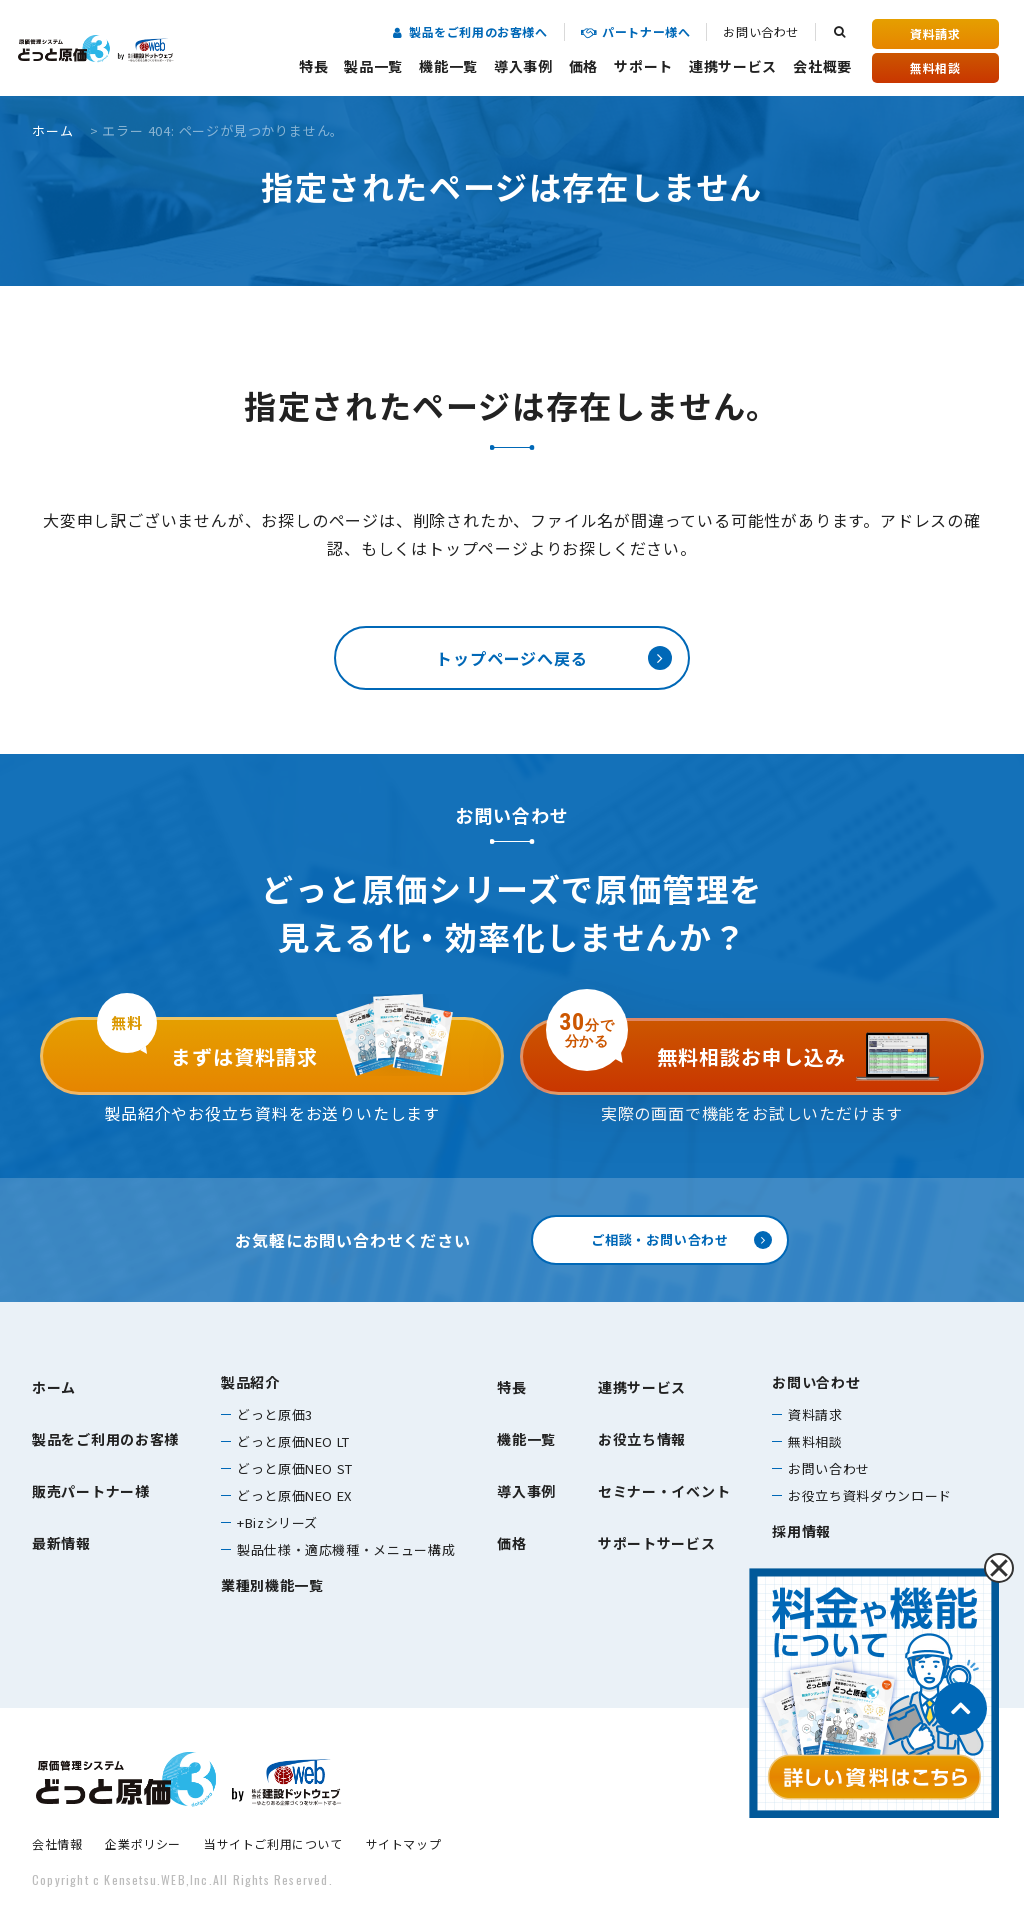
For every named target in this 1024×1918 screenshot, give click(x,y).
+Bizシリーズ (277, 1522)
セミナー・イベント (664, 1491)
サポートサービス (657, 1543)
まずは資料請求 (207, 1044)
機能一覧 (448, 66)
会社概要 (822, 66)
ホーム (52, 130)
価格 (583, 66)
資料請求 (935, 33)
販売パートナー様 (91, 1491)
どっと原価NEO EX (294, 1495)
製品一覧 (373, 66)
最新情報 (61, 1543)
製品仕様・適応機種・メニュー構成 (346, 1549)
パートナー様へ (636, 31)
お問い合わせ (761, 31)
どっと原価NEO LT (293, 1441)
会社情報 (57, 1843)
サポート (643, 66)
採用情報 (801, 1531)
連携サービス (733, 66)
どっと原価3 (275, 1414)
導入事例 (523, 66)
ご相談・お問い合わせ (660, 1239)
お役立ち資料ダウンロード (870, 1495)
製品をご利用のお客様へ (470, 31)
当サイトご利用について (273, 1843)
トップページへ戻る (511, 658)
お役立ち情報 (642, 1439)
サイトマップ (404, 1843)
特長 (313, 66)
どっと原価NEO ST (295, 1468)
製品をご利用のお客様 (105, 1439)
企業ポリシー (143, 1843)
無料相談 (935, 67)
